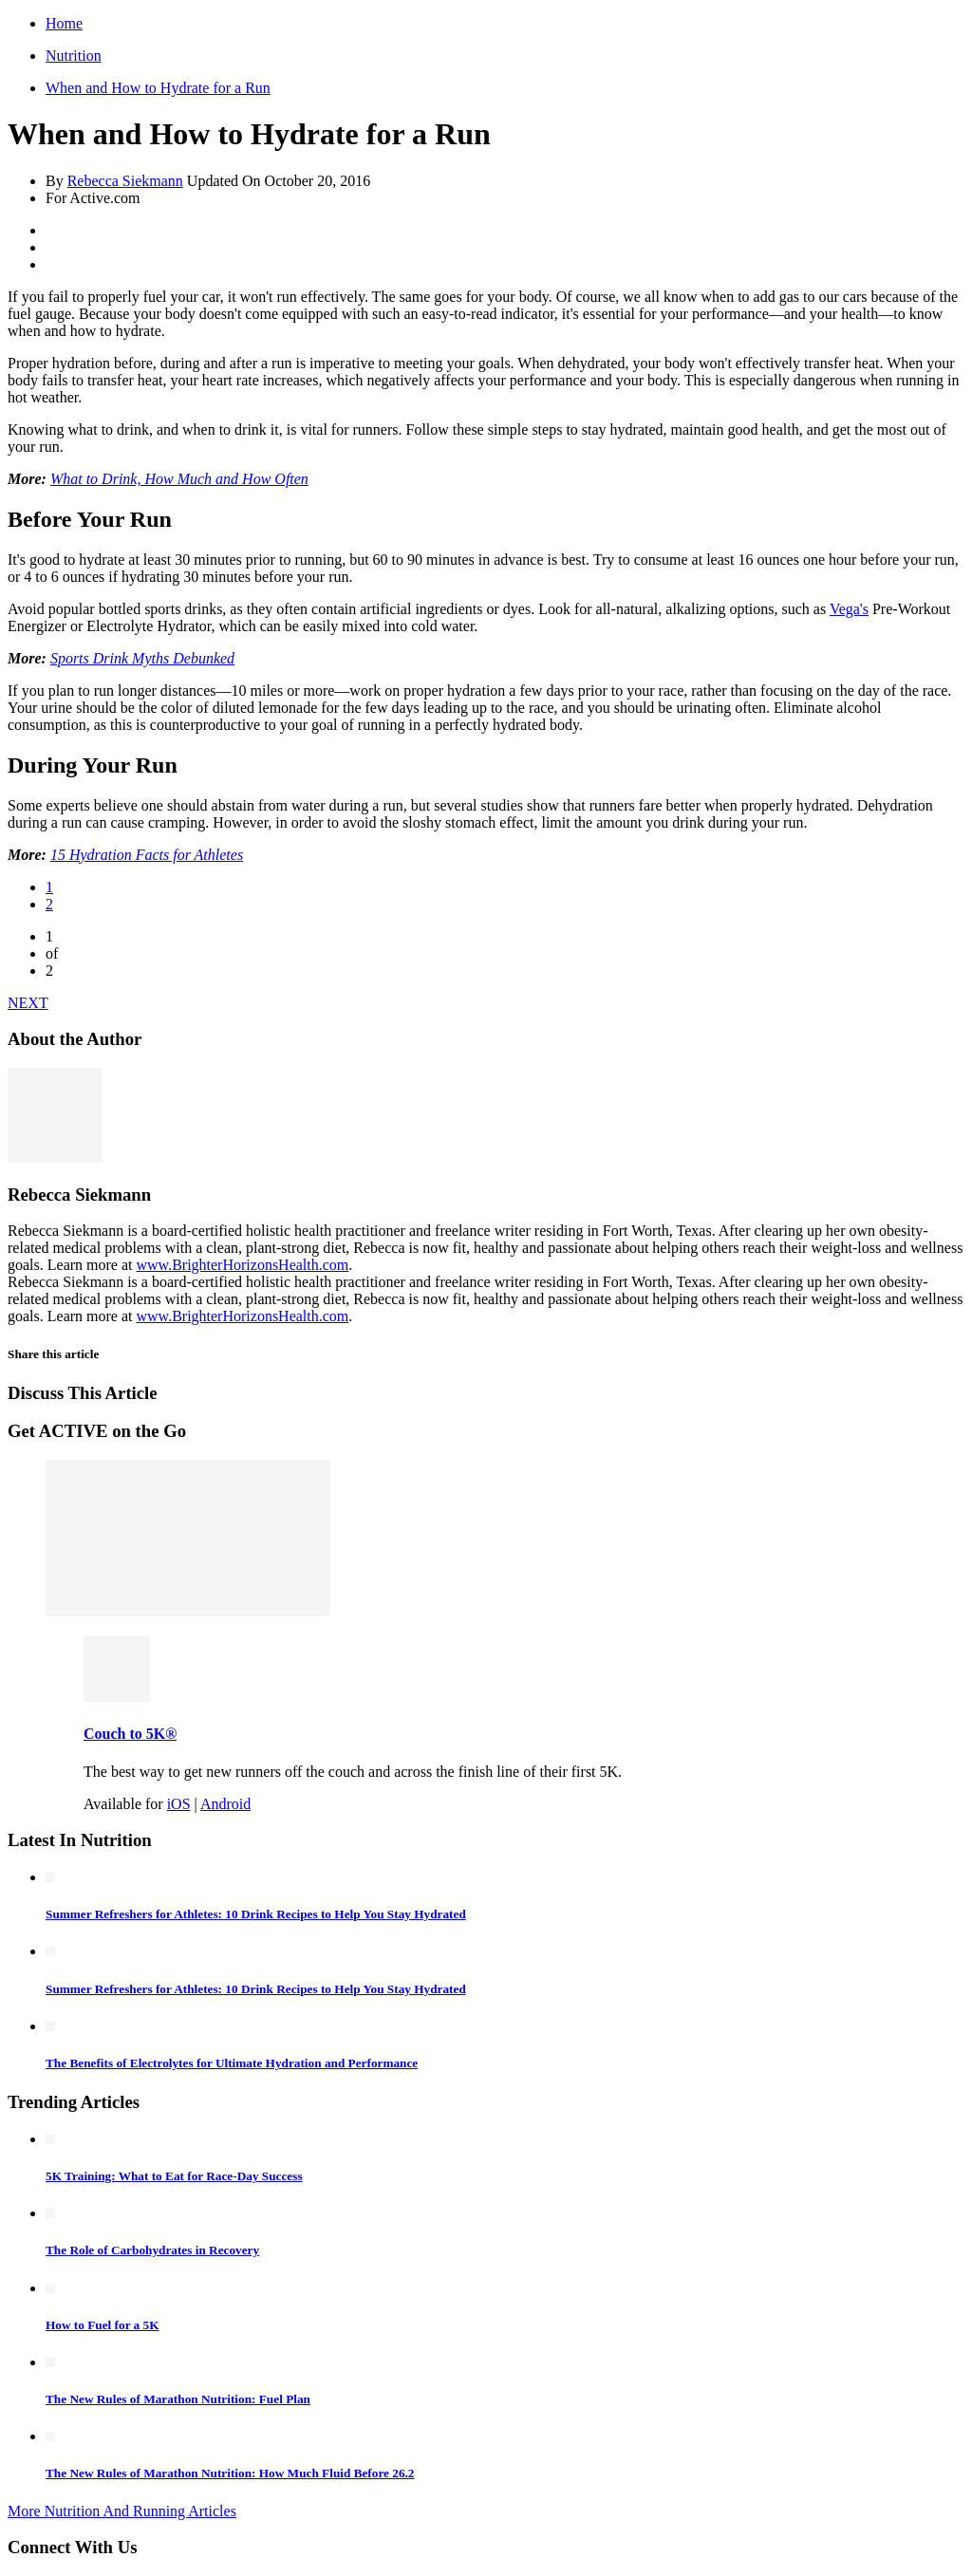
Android (225, 1804)
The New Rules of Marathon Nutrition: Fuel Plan (178, 2399)
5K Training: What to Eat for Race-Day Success (174, 2176)
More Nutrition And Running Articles (122, 2511)
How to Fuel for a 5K (102, 2325)
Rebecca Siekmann (125, 181)
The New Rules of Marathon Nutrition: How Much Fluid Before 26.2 (230, 2473)
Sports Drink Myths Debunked (142, 658)
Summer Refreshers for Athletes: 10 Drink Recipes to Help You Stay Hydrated (256, 1914)
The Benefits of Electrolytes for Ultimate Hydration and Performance (232, 2063)
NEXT (28, 1003)
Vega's (849, 609)
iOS (179, 1804)
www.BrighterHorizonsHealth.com (243, 1265)
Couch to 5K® (130, 1734)
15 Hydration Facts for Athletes (146, 855)
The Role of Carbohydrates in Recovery (152, 2250)
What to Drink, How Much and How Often (179, 479)
